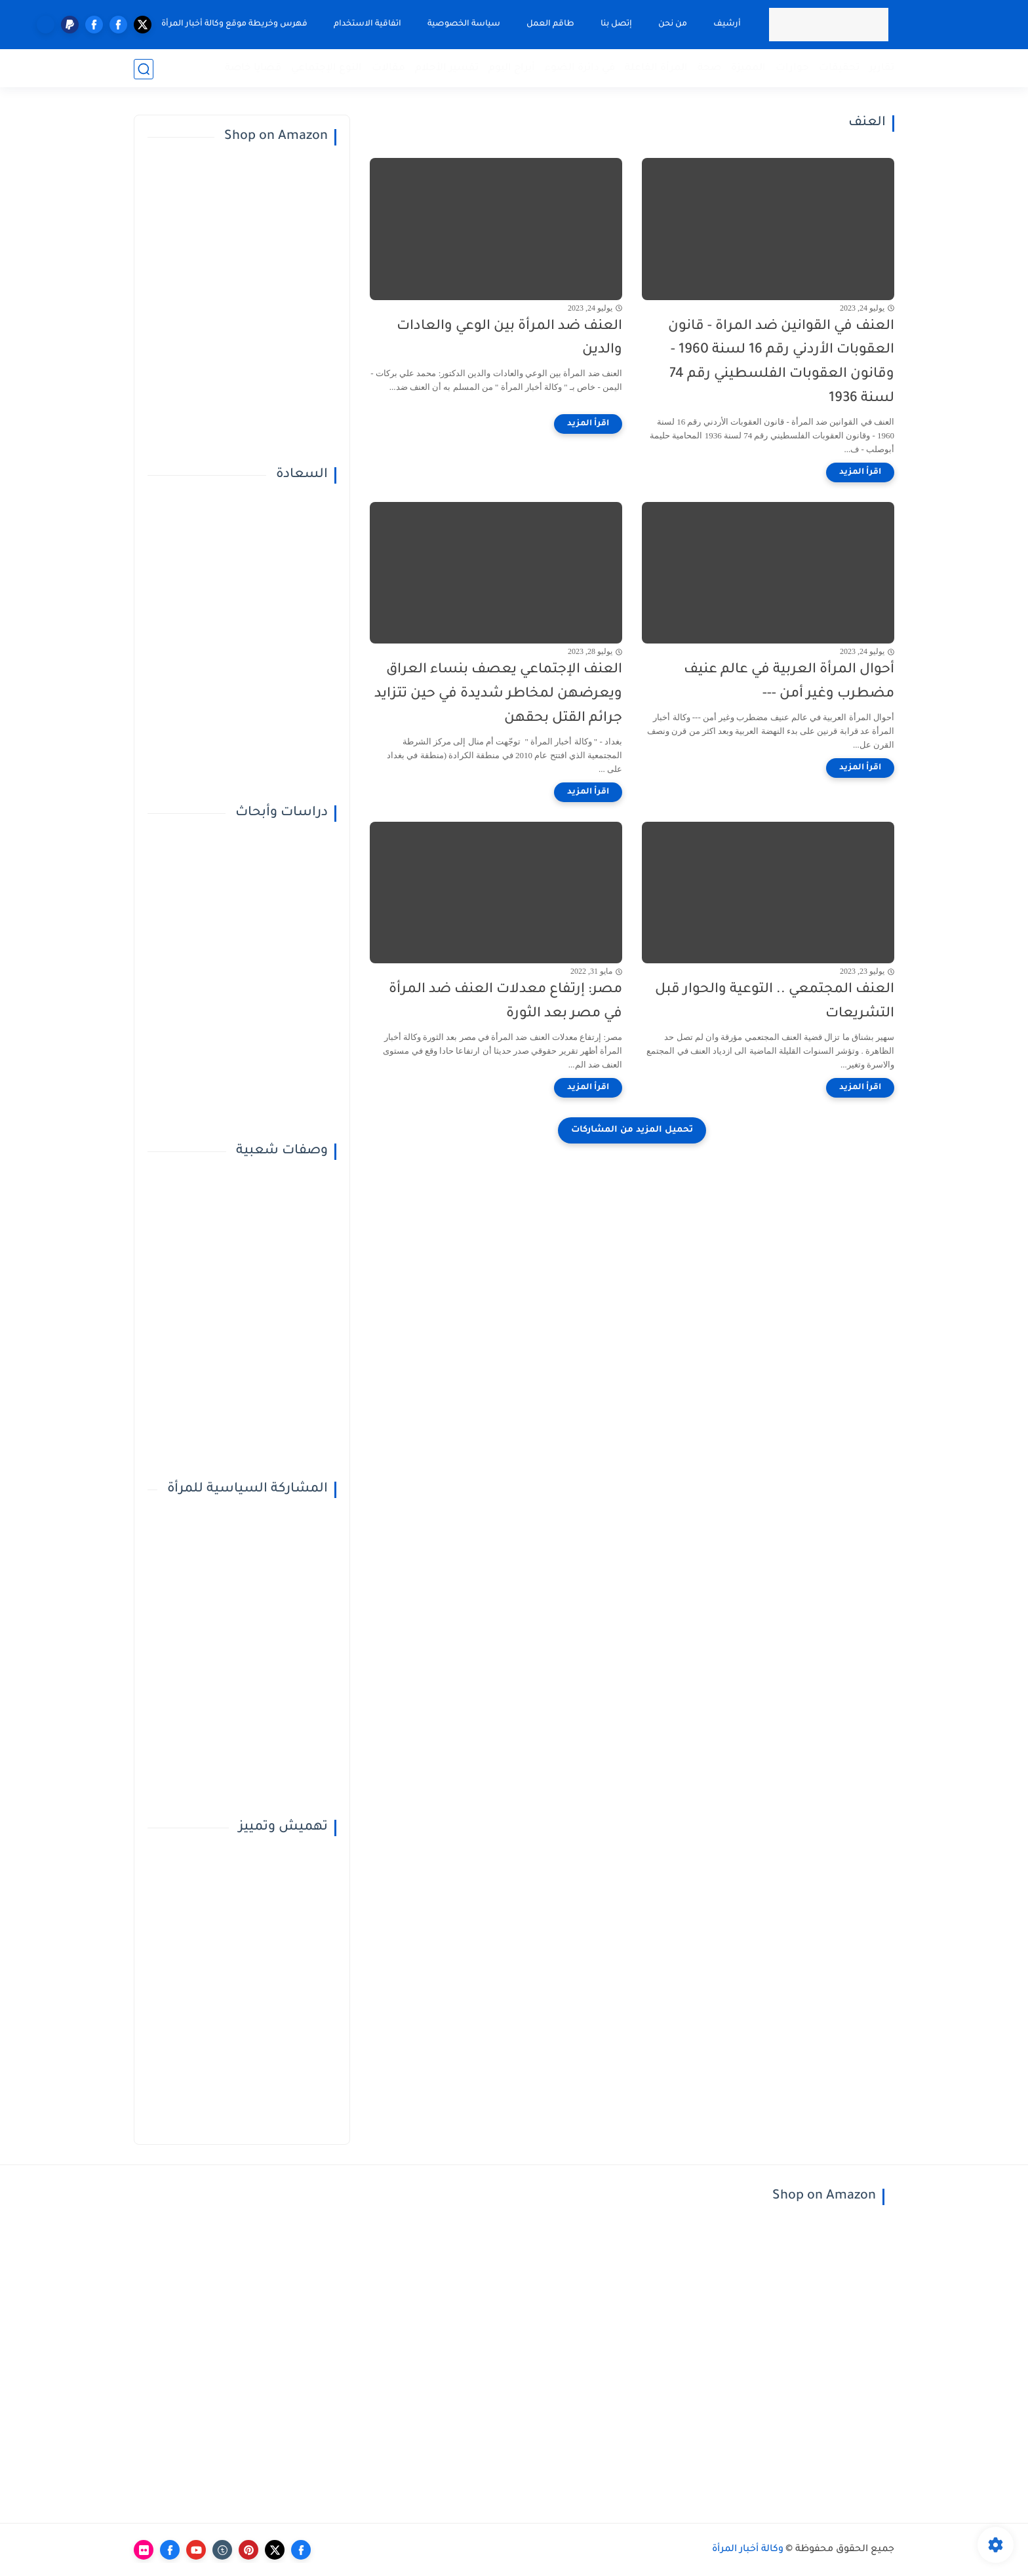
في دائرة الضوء (580, 68)
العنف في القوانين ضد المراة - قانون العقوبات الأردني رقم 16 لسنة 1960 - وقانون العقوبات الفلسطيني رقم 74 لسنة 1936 (781, 362)
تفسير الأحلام (447, 68)
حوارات (792, 68)
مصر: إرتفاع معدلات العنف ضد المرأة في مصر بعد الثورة (505, 1002)
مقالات (388, 68)
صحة (709, 68)
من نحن (672, 24)
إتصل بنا (615, 24)
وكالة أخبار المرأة (747, 2550)
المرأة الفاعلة (656, 68)
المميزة (748, 68)
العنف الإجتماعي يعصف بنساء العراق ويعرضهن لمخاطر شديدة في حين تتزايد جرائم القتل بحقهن (498, 694)
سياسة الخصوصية (463, 24)
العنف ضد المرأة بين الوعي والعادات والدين (509, 338)
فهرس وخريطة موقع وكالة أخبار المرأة (234, 24)
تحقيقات (839, 68)
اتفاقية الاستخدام (367, 24)
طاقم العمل (550, 24)
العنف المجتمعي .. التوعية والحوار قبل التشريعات (774, 1002)
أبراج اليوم (511, 68)
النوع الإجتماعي (326, 68)
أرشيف (726, 24)
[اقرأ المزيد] (860, 472)
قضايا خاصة (253, 68)
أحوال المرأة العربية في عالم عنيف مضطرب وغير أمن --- (789, 682)
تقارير (881, 68)
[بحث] (143, 69)
